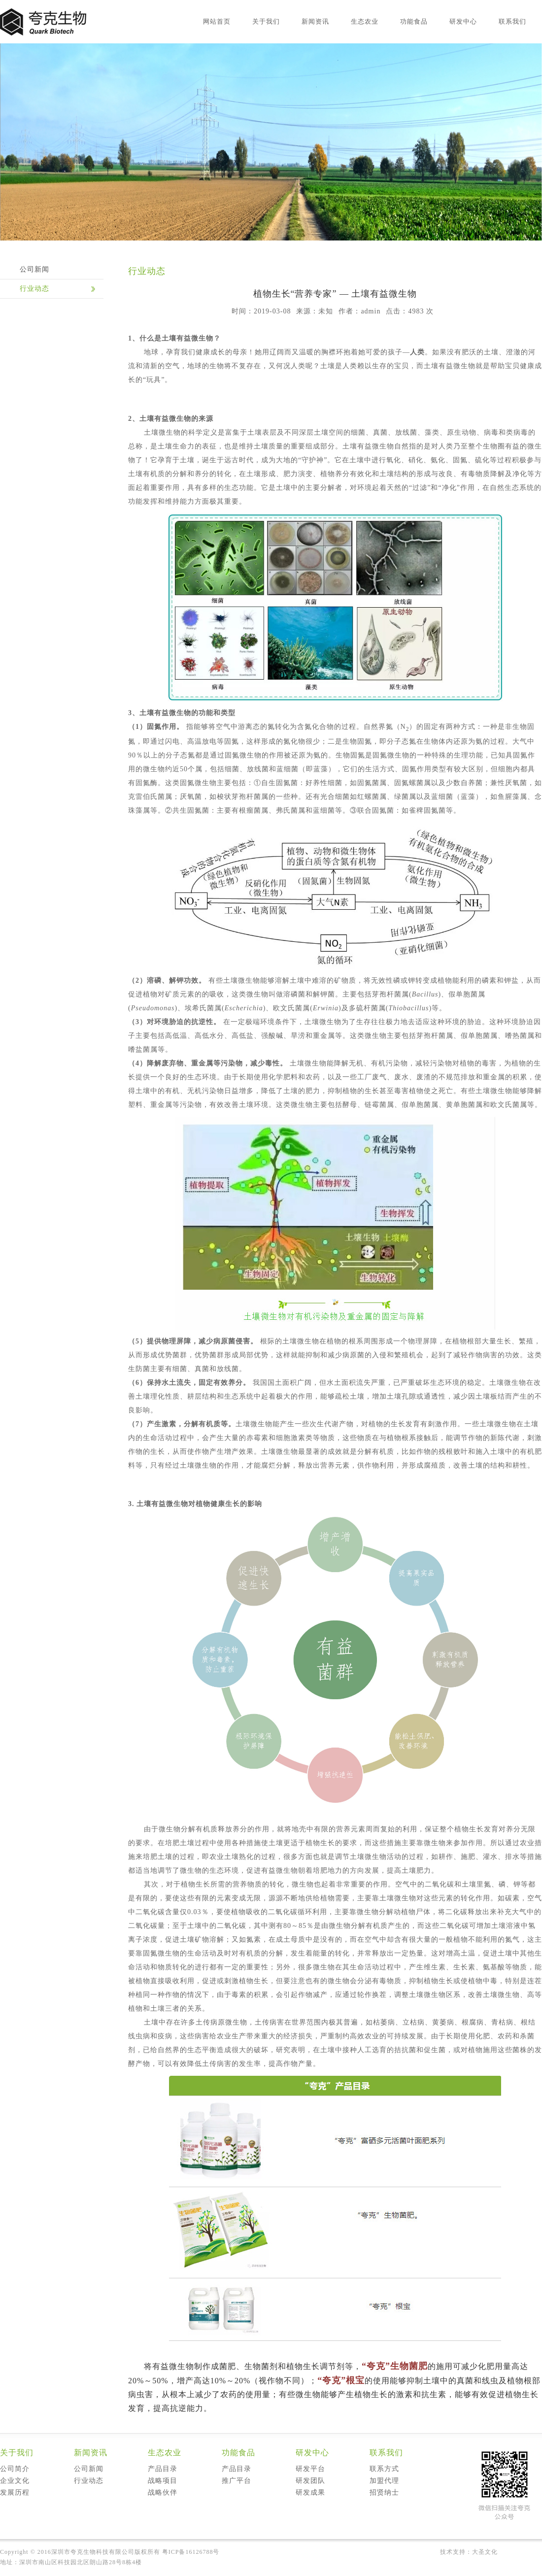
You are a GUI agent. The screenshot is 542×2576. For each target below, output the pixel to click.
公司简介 (15, 2469)
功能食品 (414, 21)
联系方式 (384, 2469)
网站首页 (217, 21)
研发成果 (310, 2492)
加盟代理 (384, 2480)
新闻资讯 (315, 21)
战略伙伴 (162, 2492)
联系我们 (512, 21)
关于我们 (266, 21)
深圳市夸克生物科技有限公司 (93, 2551)
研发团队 (310, 2480)
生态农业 (364, 21)
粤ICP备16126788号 (191, 2551)
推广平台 (236, 2480)
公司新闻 (34, 269)
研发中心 (463, 21)
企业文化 (15, 2480)
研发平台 (310, 2469)
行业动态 (34, 288)
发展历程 (15, 2492)
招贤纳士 (384, 2492)
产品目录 (162, 2469)
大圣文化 (485, 2551)
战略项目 (162, 2480)
